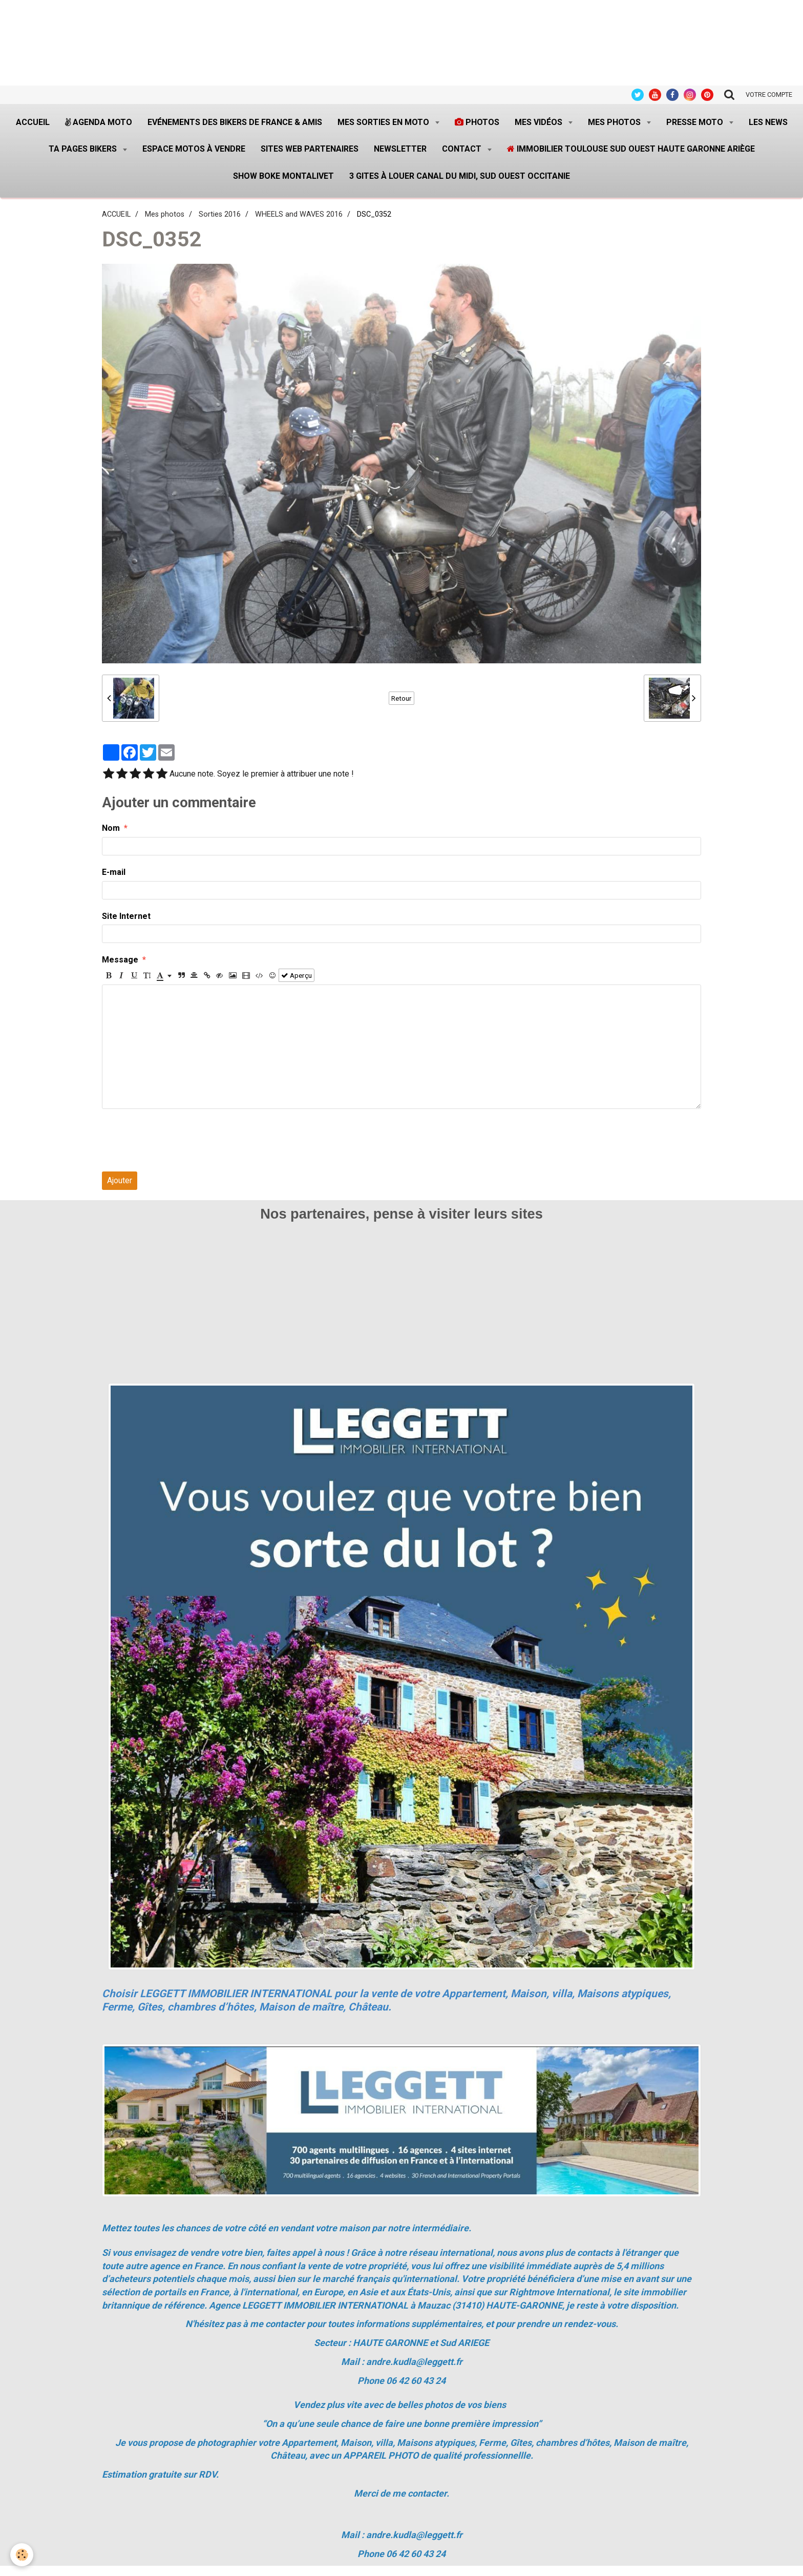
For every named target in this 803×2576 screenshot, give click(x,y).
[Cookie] (21, 2554)
